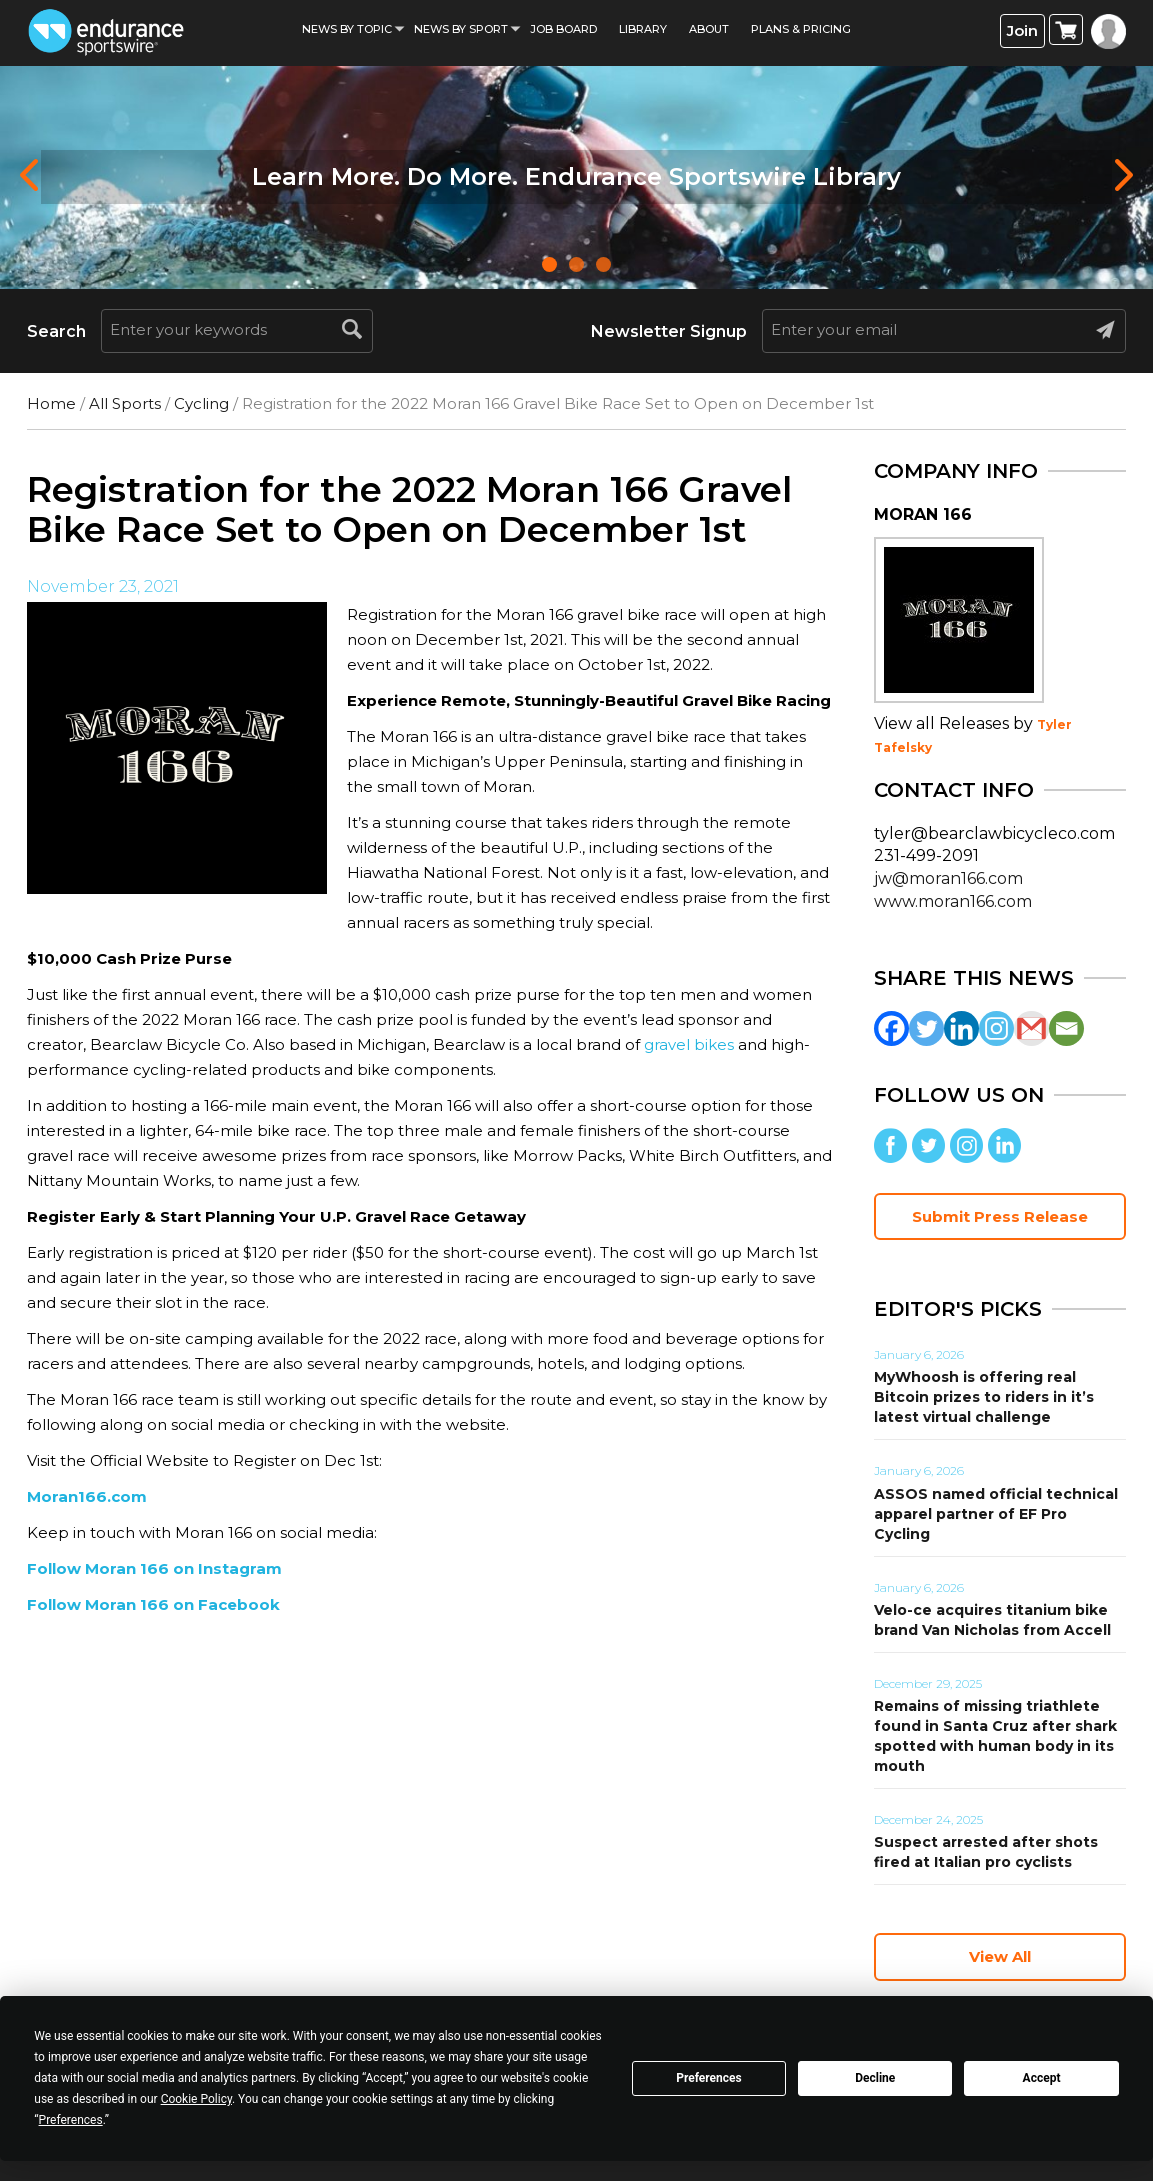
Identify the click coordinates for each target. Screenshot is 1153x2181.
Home (51, 403)
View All (1000, 1956)
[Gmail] (1031, 1028)
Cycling (201, 403)
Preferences (709, 2078)
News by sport (461, 29)
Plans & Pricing (801, 29)
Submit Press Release (1000, 1216)
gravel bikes (689, 1044)
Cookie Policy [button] (196, 2099)
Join (1022, 30)
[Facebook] (891, 1028)
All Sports (125, 403)
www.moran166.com (953, 901)
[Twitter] (926, 1028)
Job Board (563, 29)
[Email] (1066, 1028)
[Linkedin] (961, 1028)
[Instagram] (996, 1028)
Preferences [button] (71, 2120)
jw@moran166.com (948, 878)
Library (643, 29)
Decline (875, 2078)
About (709, 29)
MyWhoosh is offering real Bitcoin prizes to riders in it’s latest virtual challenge (984, 1397)
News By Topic (347, 29)
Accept (1042, 2078)
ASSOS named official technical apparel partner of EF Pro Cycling (996, 1514)
